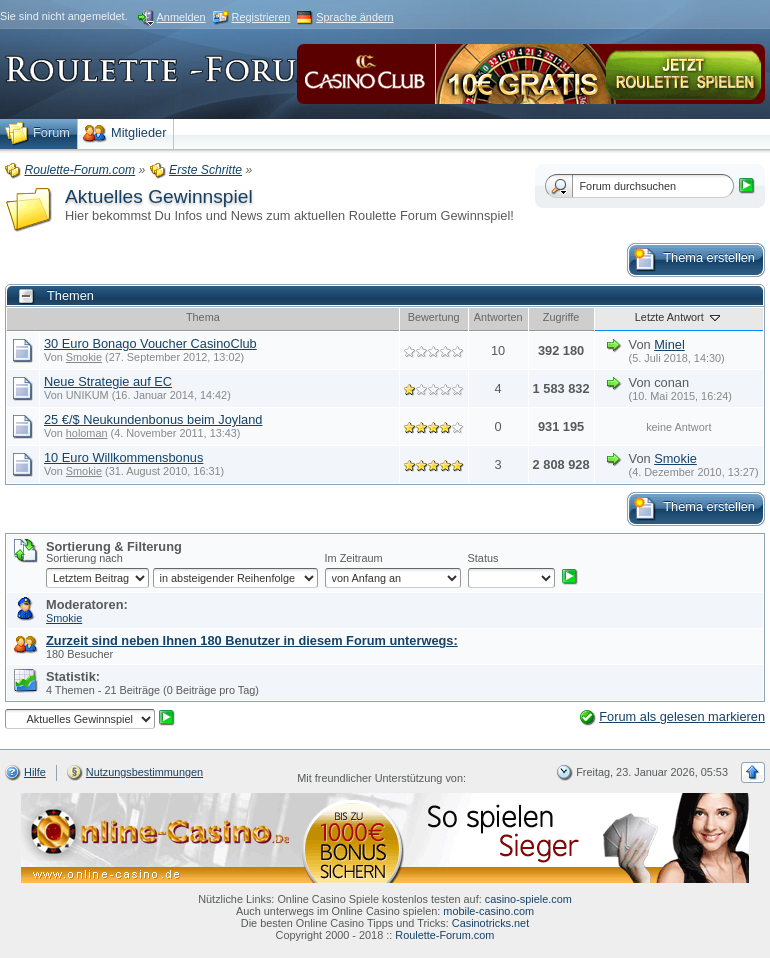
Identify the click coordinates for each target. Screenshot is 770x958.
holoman (87, 433)
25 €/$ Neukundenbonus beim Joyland (153, 419)
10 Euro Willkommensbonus (123, 457)
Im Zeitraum (354, 558)
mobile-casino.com (488, 911)
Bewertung (434, 317)
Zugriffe (561, 317)
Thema (203, 317)
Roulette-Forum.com (444, 935)
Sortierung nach (84, 558)
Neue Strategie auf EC (108, 381)
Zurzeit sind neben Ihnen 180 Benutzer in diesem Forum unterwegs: (252, 640)
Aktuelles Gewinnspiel (159, 196)
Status (483, 558)
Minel (669, 344)
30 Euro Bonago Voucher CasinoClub (150, 343)
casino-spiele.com (528, 899)
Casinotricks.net (490, 923)
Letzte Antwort (679, 317)
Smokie (84, 357)
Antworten (498, 317)
